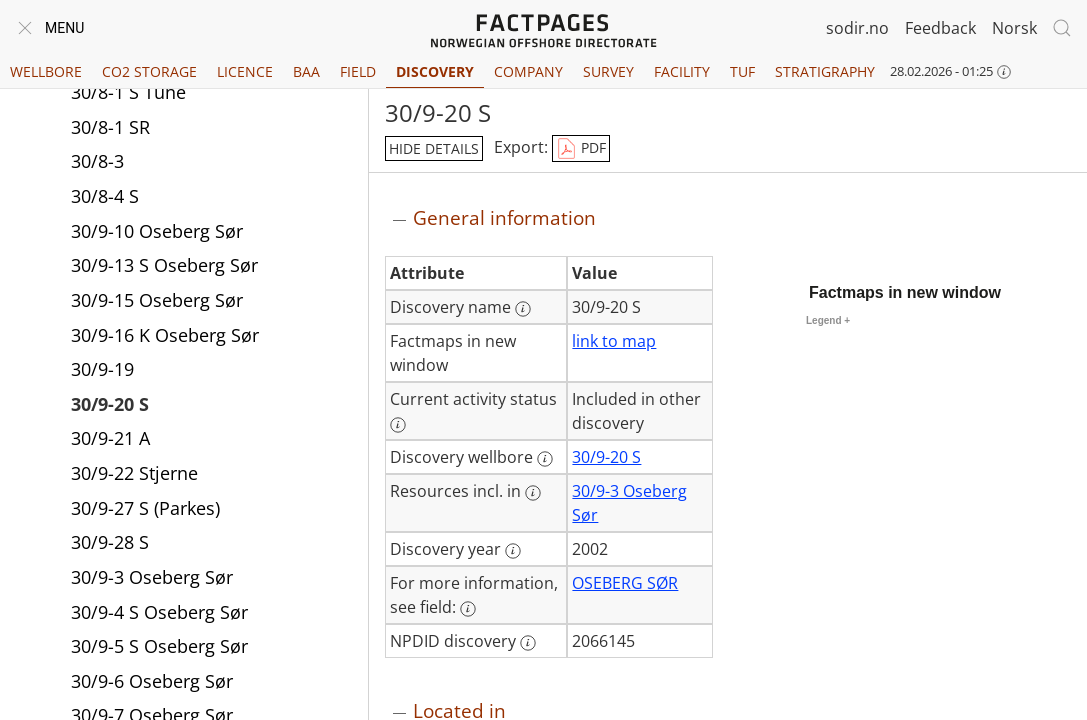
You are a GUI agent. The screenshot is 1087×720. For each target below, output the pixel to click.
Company (528, 71)
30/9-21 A (110, 438)
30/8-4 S (105, 196)
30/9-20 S (110, 404)
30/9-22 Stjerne (134, 473)
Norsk (1014, 28)
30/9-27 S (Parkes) (145, 508)
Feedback (940, 28)
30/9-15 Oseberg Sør (157, 300)
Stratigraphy (825, 71)
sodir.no (857, 28)
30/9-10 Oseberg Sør (157, 231)
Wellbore (46, 71)
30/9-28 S (110, 542)
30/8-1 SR (110, 127)
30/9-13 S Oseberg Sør (164, 265)
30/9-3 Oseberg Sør (152, 577)
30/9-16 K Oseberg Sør (165, 335)
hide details (434, 148)
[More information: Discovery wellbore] (545, 459)
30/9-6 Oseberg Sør (152, 681)
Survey (608, 71)
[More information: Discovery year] (513, 551)
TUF (742, 71)
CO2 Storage (149, 71)
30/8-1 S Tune (128, 92)
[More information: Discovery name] (523, 309)
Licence (245, 71)
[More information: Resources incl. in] (533, 493)
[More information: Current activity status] (398, 425)
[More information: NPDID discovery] (528, 643)
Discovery (435, 71)
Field (358, 71)
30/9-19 (102, 369)
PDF (581, 149)
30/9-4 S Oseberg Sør (159, 612)
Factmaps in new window (905, 292)
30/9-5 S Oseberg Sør (159, 646)
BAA (306, 71)
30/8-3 (97, 161)
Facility (682, 71)
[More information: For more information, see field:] (468, 609)
